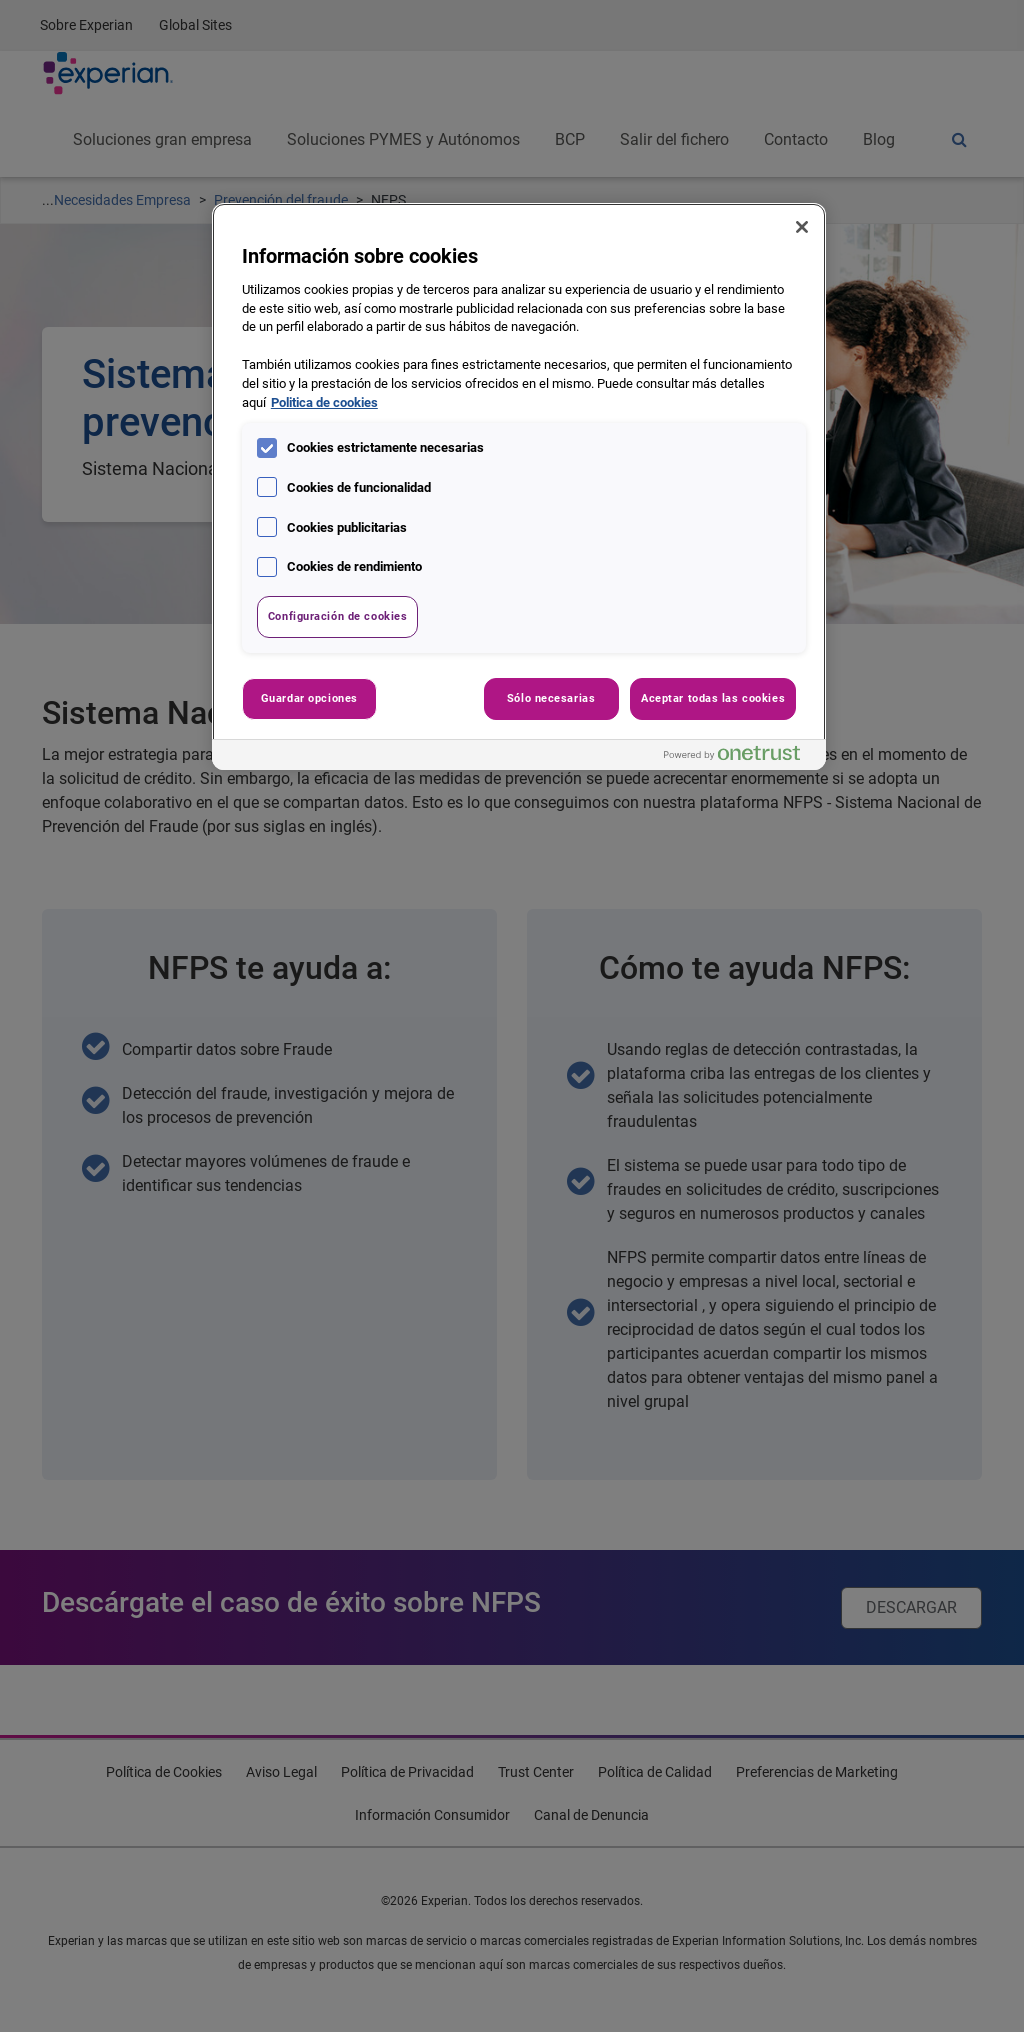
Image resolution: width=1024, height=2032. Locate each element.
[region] (519, 486)
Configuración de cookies (338, 616)
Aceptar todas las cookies (713, 698)
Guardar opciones (309, 698)
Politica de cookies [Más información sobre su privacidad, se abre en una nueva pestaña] (324, 402)
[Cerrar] (802, 227)
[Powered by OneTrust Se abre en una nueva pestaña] (740, 757)
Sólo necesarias (551, 698)
